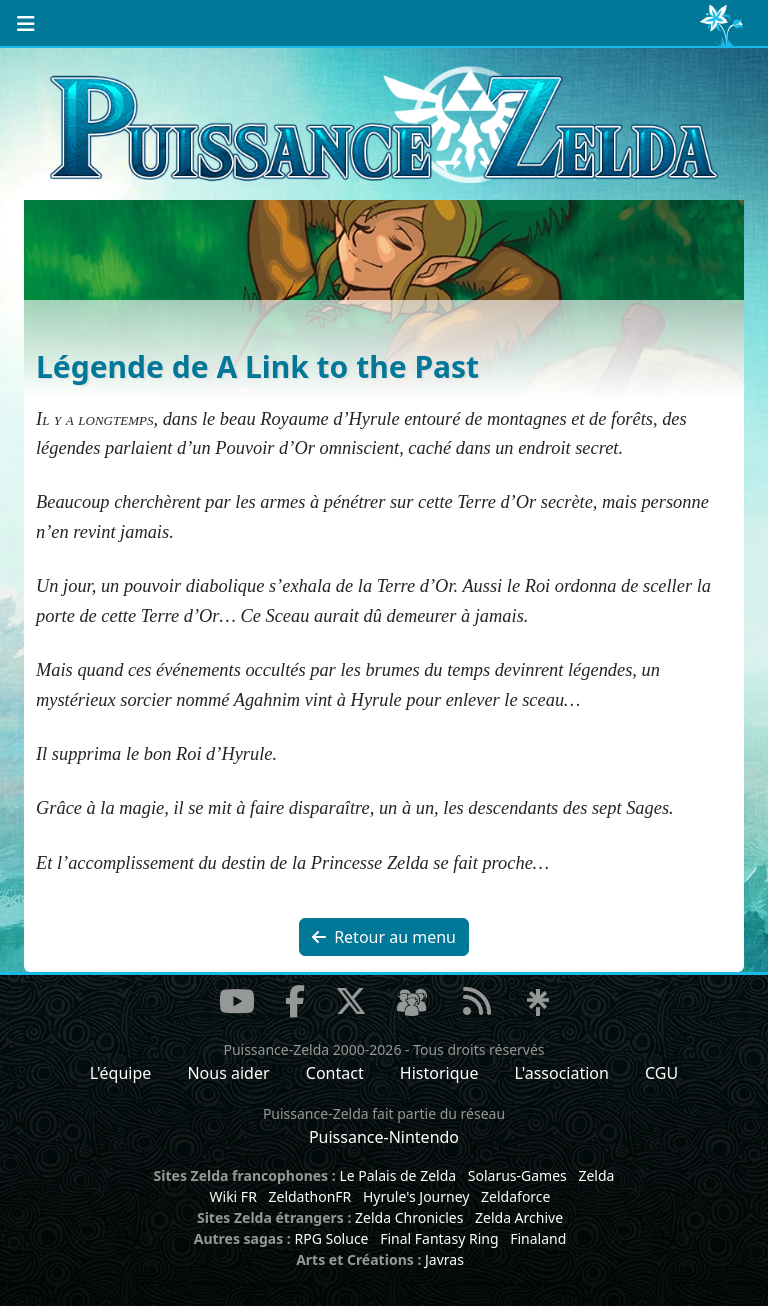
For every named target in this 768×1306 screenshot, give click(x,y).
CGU (661, 1073)
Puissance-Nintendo (384, 1137)
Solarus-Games (517, 1175)
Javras (444, 1259)
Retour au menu (384, 937)
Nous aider (228, 1073)
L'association (562, 1073)
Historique (439, 1073)
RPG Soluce (331, 1238)
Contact (335, 1073)
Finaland (538, 1238)
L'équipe (121, 1073)
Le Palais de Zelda (397, 1175)
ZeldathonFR (309, 1196)
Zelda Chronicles (409, 1217)
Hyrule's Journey (416, 1196)
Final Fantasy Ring (439, 1238)
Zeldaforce (515, 1196)
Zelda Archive (519, 1217)
